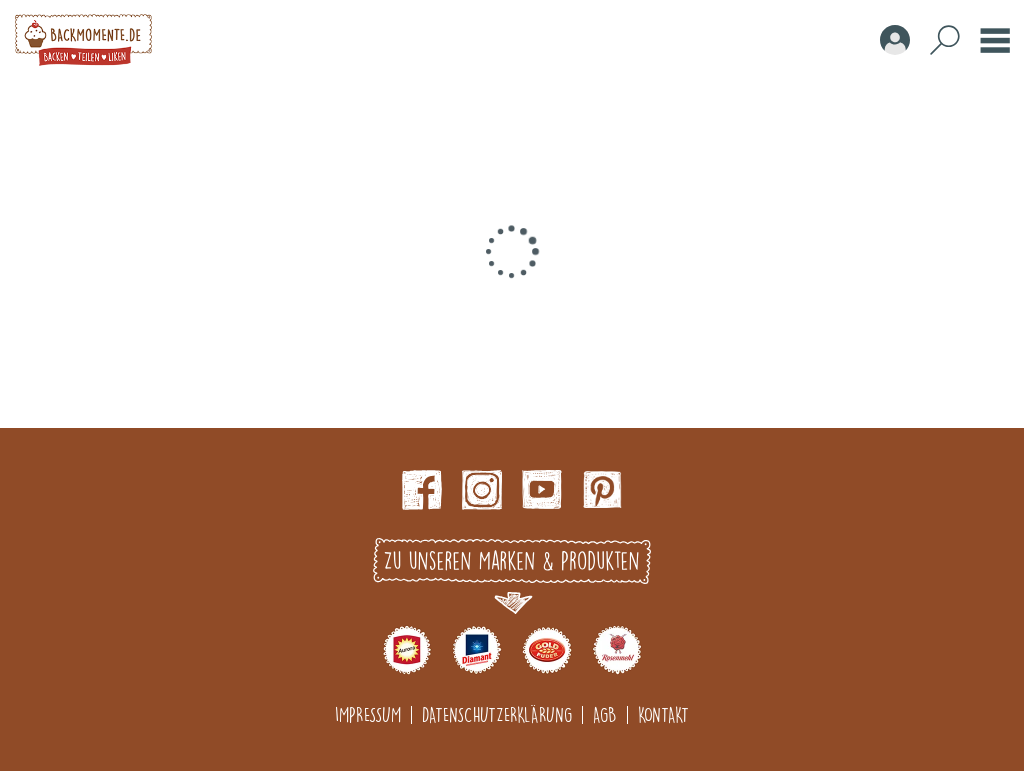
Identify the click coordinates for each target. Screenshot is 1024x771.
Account (895, 40)
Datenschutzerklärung (497, 714)
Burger (995, 40)
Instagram (482, 490)
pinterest (602, 490)
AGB (605, 714)
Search (945, 40)
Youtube (542, 490)
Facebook (422, 490)
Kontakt (663, 714)
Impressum (368, 714)
